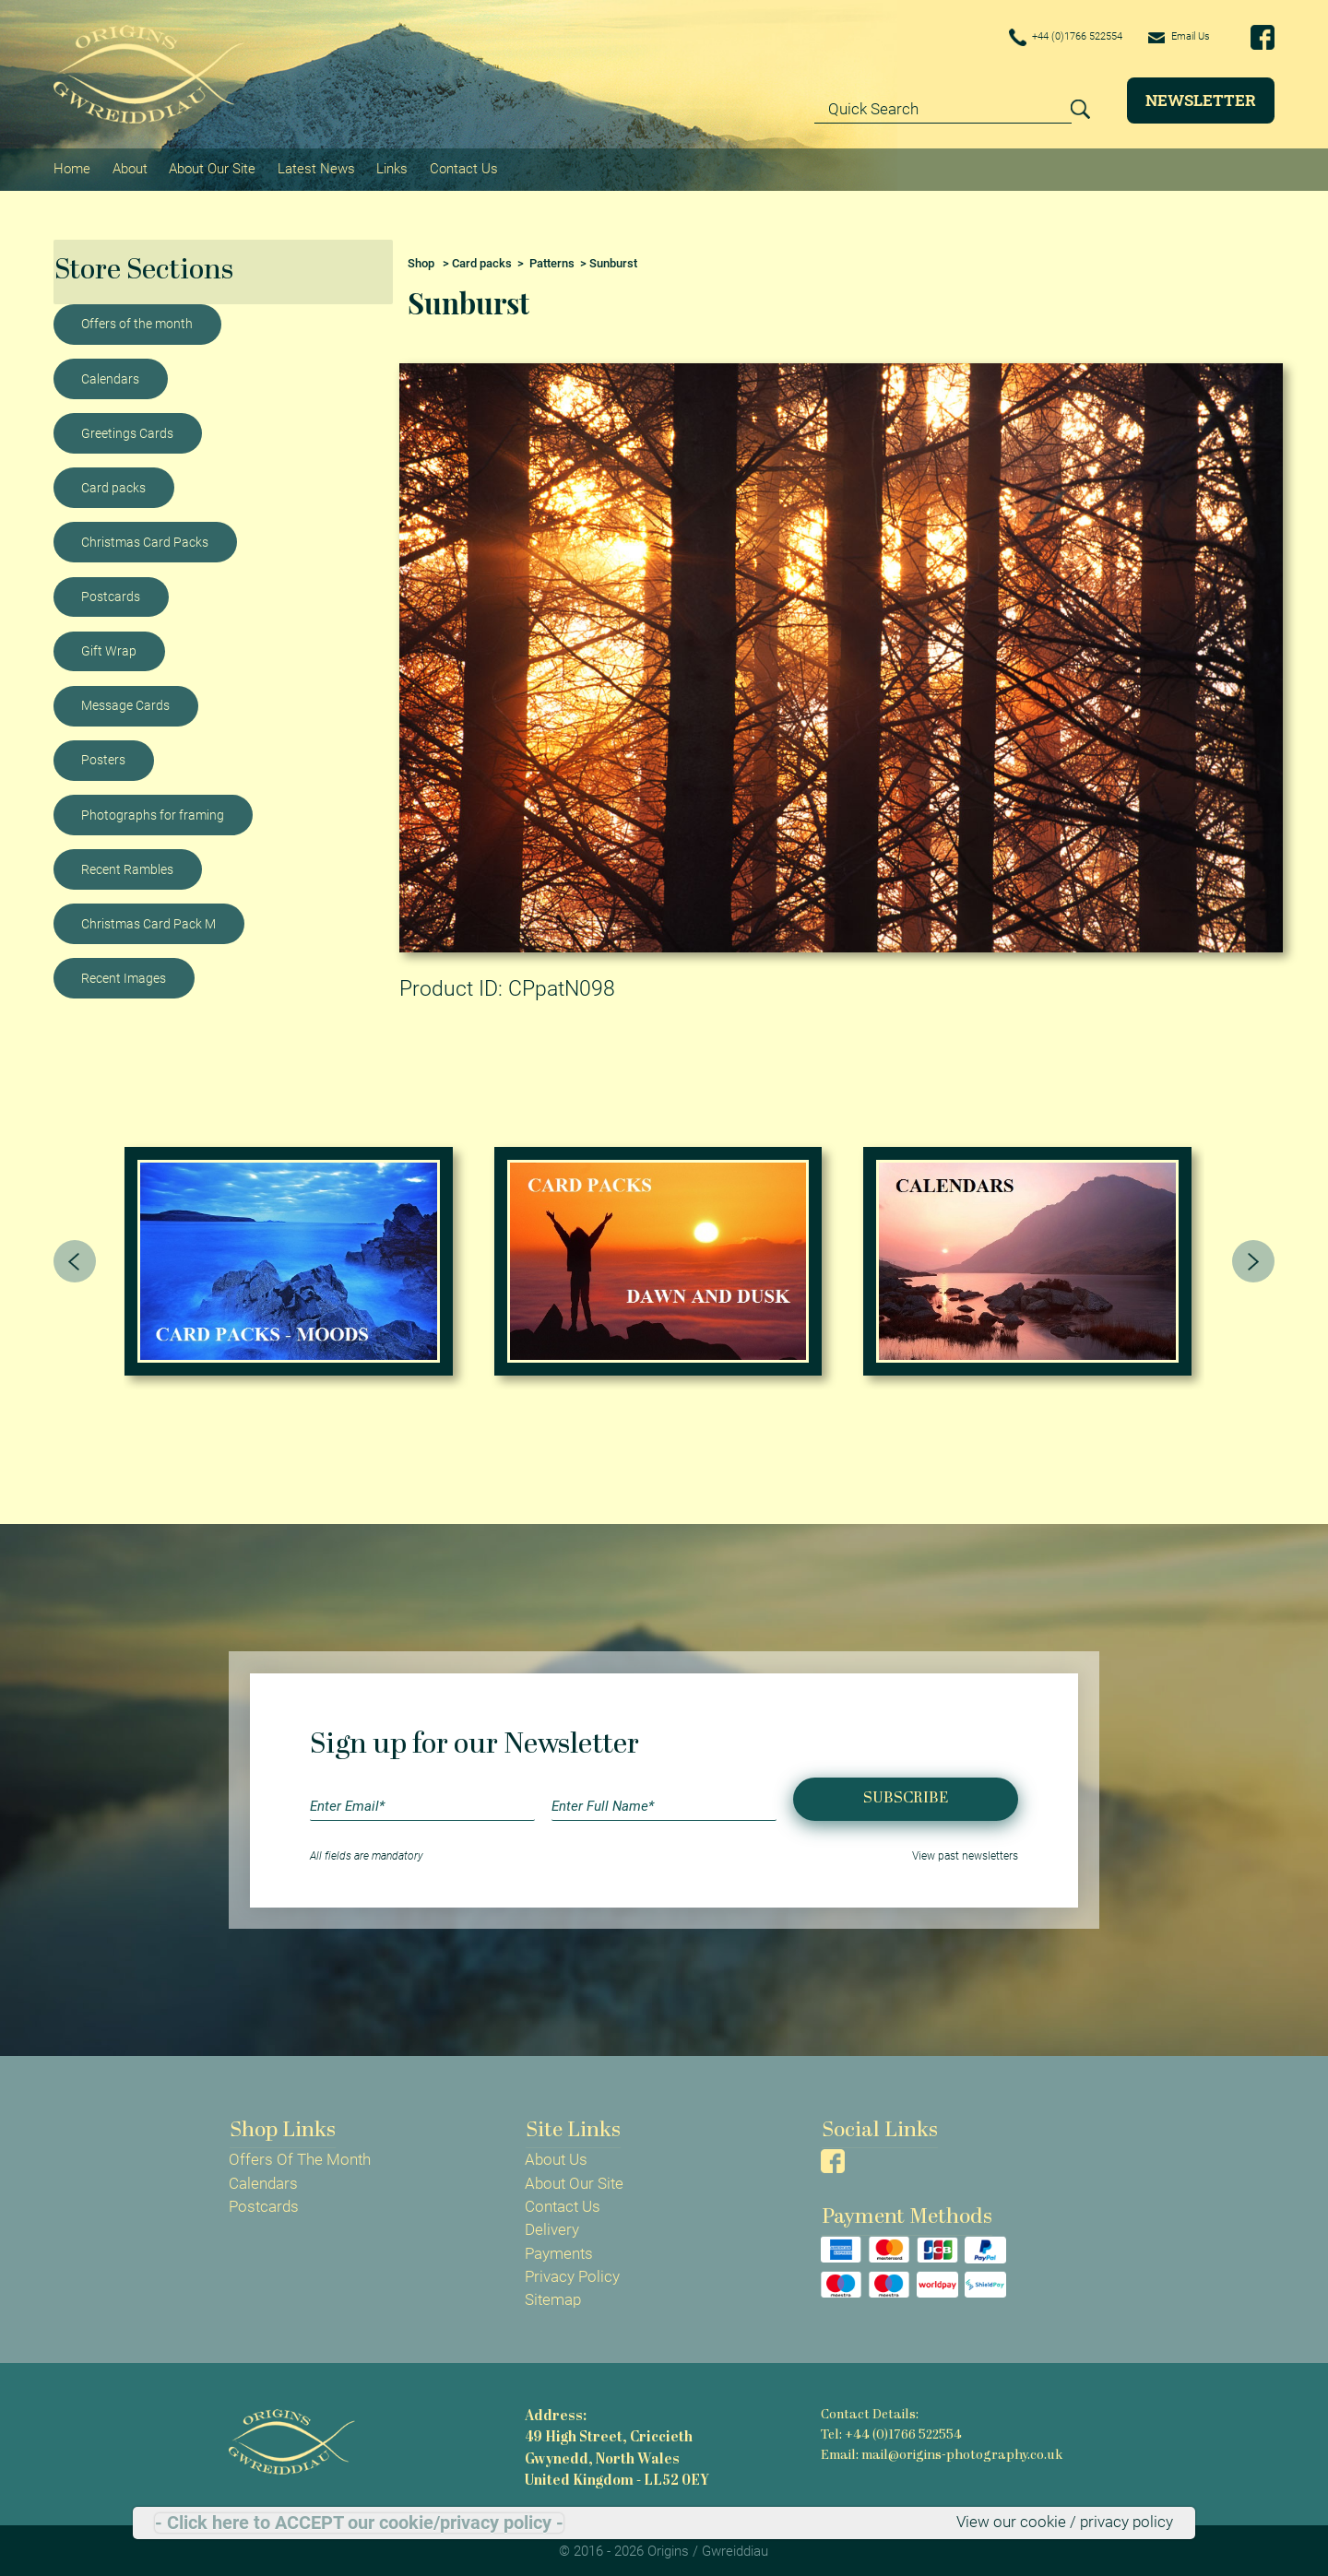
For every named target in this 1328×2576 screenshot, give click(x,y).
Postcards (110, 592)
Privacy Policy (572, 2273)
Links (390, 167)
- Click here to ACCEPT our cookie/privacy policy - (359, 2522)
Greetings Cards (127, 429)
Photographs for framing (152, 811)
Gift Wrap (108, 647)
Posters (103, 757)
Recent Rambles (127, 865)
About (129, 167)
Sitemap (553, 2296)
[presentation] (74, 1258)
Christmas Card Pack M (148, 920)
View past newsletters (965, 1853)
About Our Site (211, 167)
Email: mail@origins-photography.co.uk (939, 2451)
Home (71, 167)
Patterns (552, 259)
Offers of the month (137, 320)
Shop (421, 259)
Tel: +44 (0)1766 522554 (891, 2432)
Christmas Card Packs (144, 538)
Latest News (314, 167)
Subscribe (905, 1795)
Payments (559, 2249)
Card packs (113, 484)
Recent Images (123, 974)
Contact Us (461, 167)
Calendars (110, 375)
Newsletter (1200, 100)
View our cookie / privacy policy (1064, 2522)
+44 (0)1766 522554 (1038, 38)
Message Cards (125, 701)
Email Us (1172, 37)
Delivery (552, 2226)
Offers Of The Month (300, 2156)
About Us (556, 2156)
